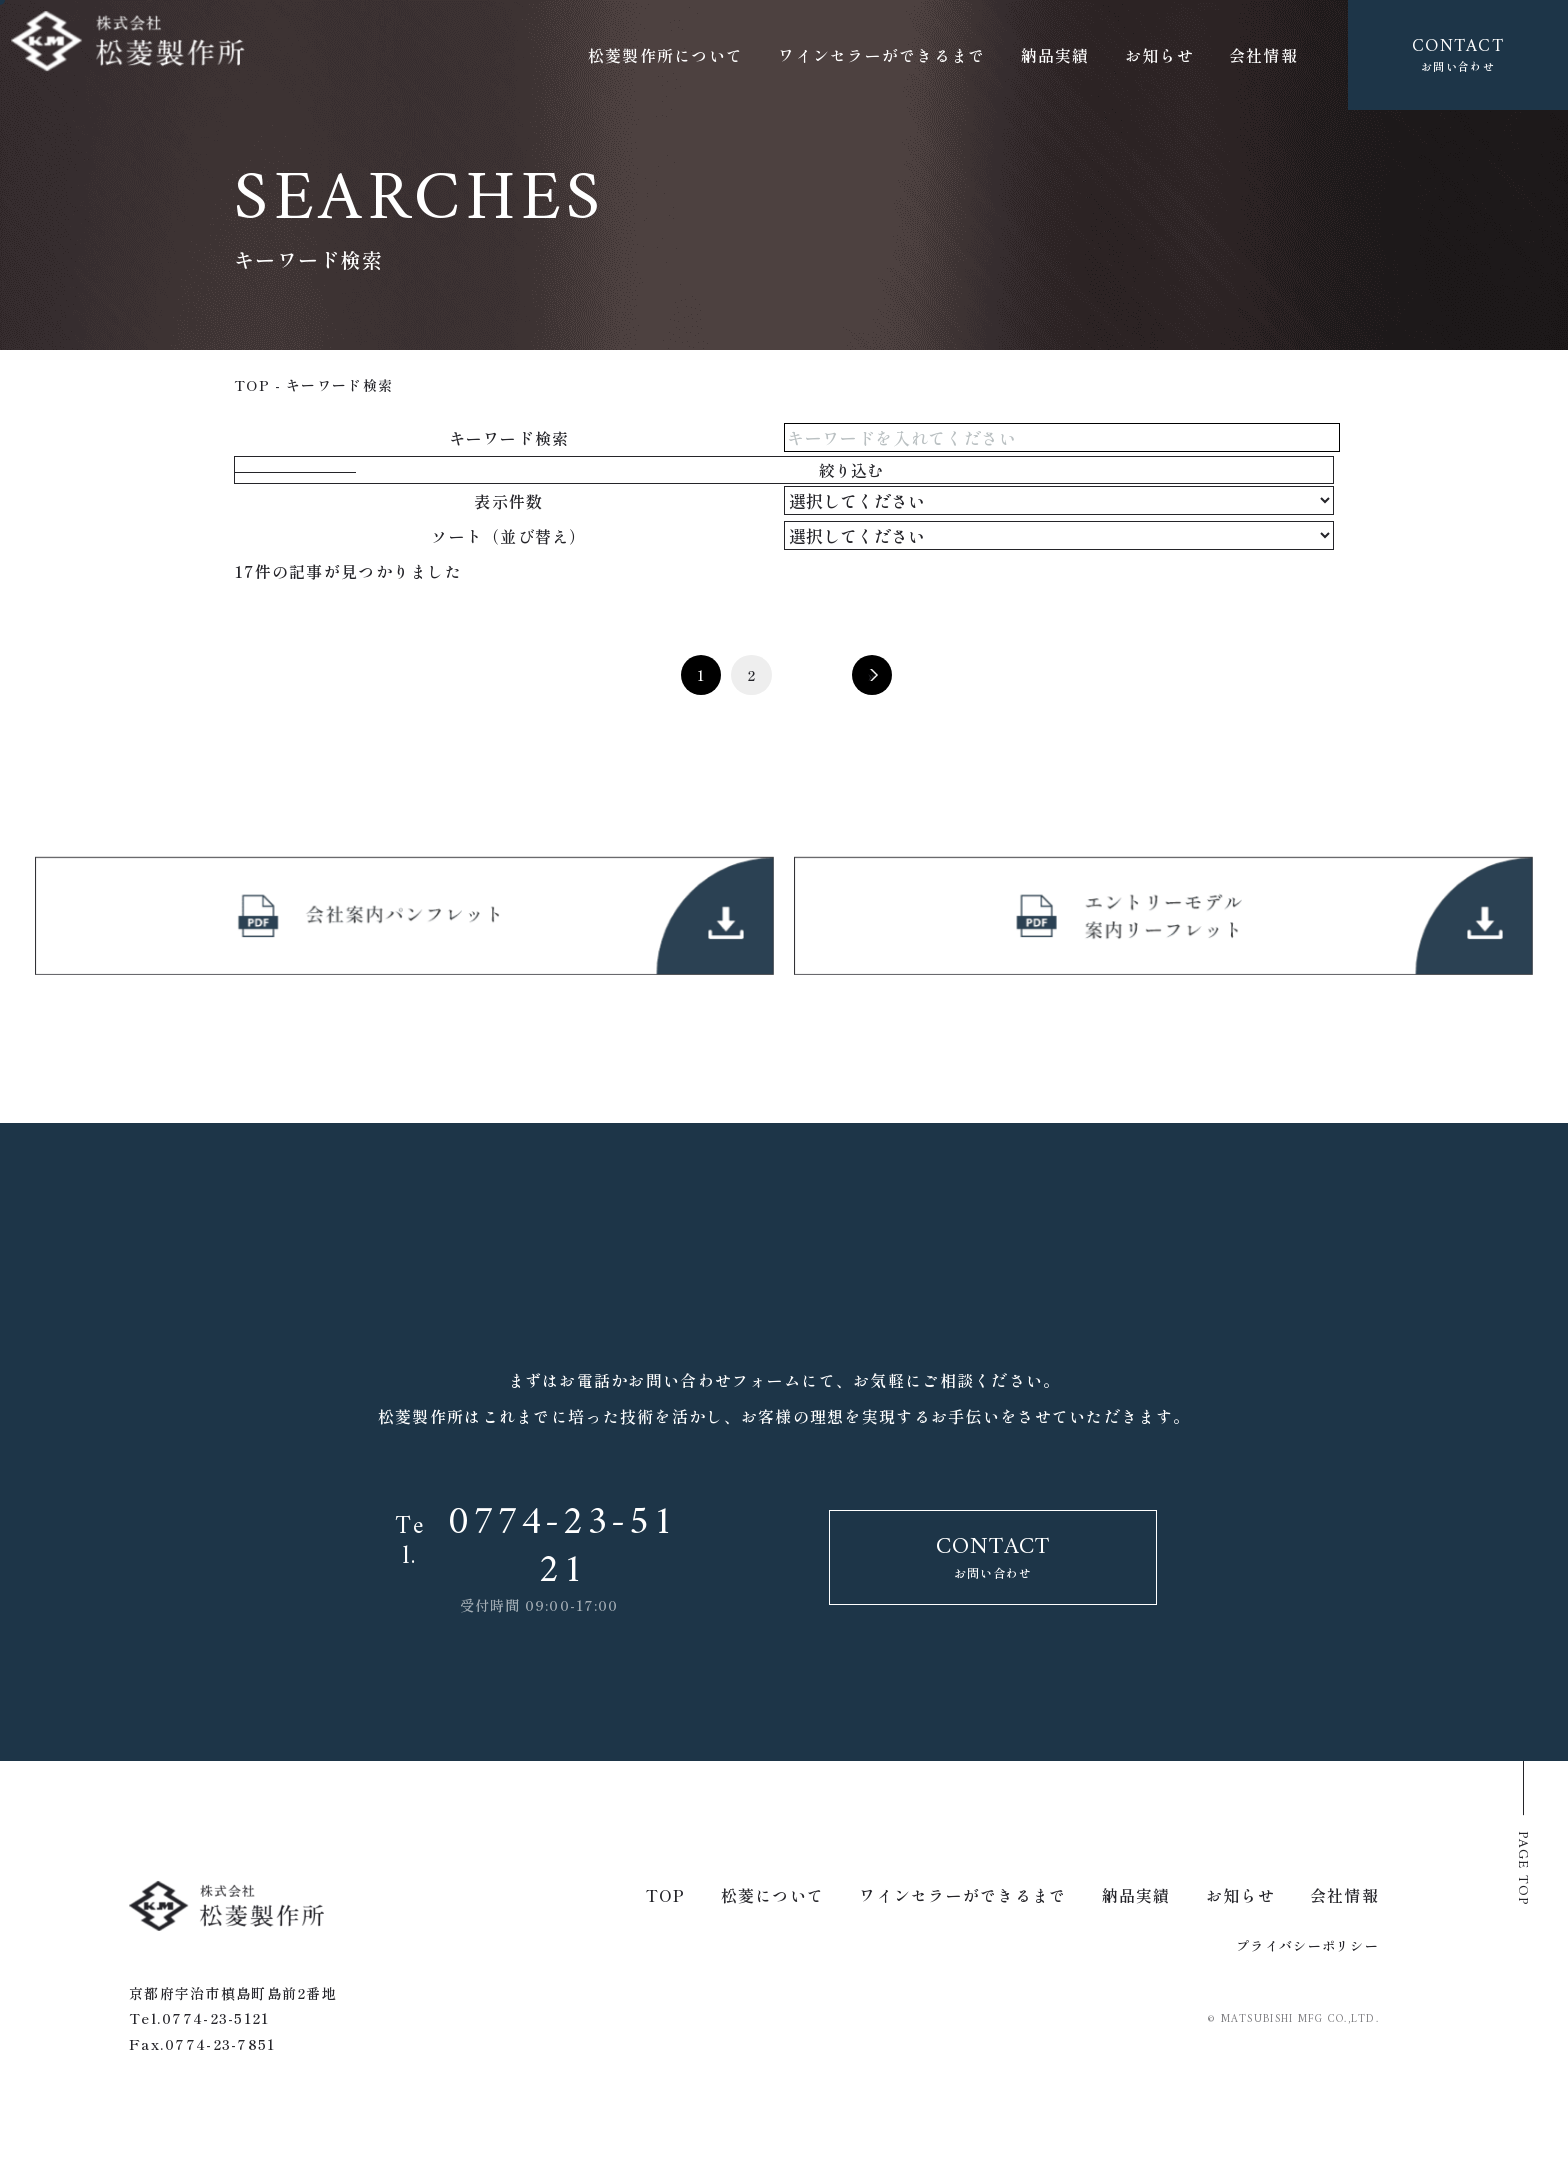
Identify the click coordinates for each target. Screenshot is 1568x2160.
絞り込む (861, 470)
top (252, 385)
